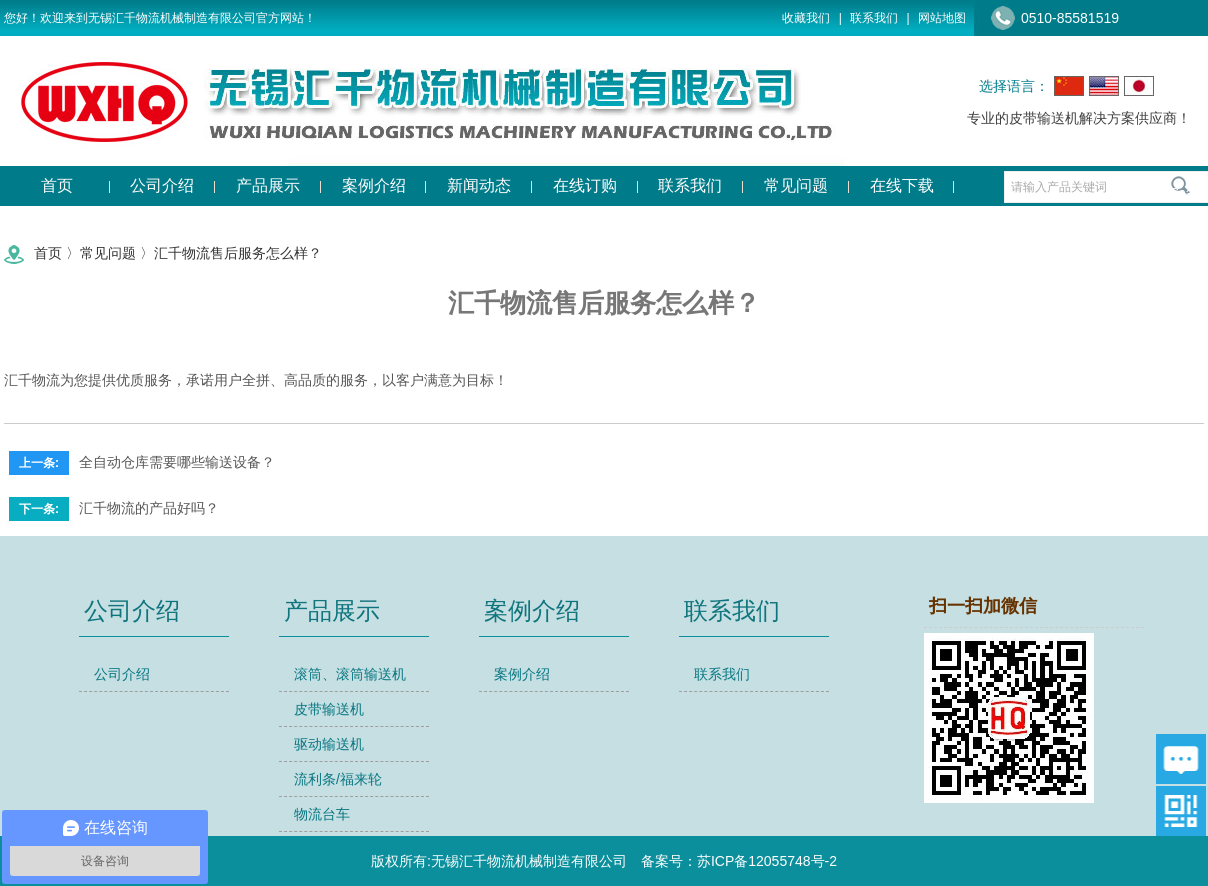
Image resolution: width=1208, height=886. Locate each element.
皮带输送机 (329, 709)
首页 (48, 253)
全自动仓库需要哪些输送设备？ (177, 462)
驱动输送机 (329, 744)
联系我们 (874, 18)
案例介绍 (522, 674)
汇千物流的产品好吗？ (149, 508)
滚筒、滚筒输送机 (350, 674)
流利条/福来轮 (338, 779)
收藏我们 (806, 18)
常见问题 (108, 253)
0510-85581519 (1070, 18)
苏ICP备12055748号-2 (767, 861)
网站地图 (942, 18)
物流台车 (322, 814)
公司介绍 (122, 674)
